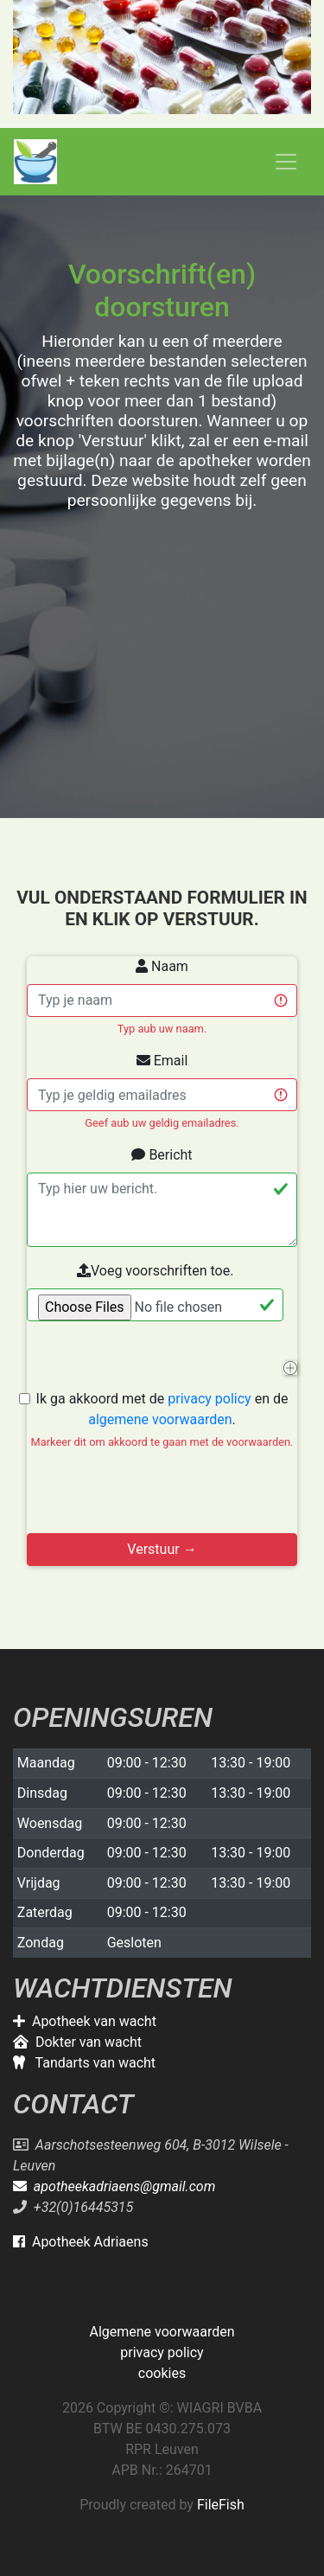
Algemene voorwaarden (161, 2332)
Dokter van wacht (77, 2042)
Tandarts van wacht (84, 2063)
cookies (162, 2373)
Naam (162, 966)
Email (162, 1060)
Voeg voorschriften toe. (155, 1270)
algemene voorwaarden (160, 1419)
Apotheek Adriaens (81, 2242)
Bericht (161, 1155)
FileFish (221, 2504)
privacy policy (209, 1398)
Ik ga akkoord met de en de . (162, 1420)
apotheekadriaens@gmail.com (114, 2186)
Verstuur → (161, 1549)
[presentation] (158, 1499)
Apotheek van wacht (84, 2021)
